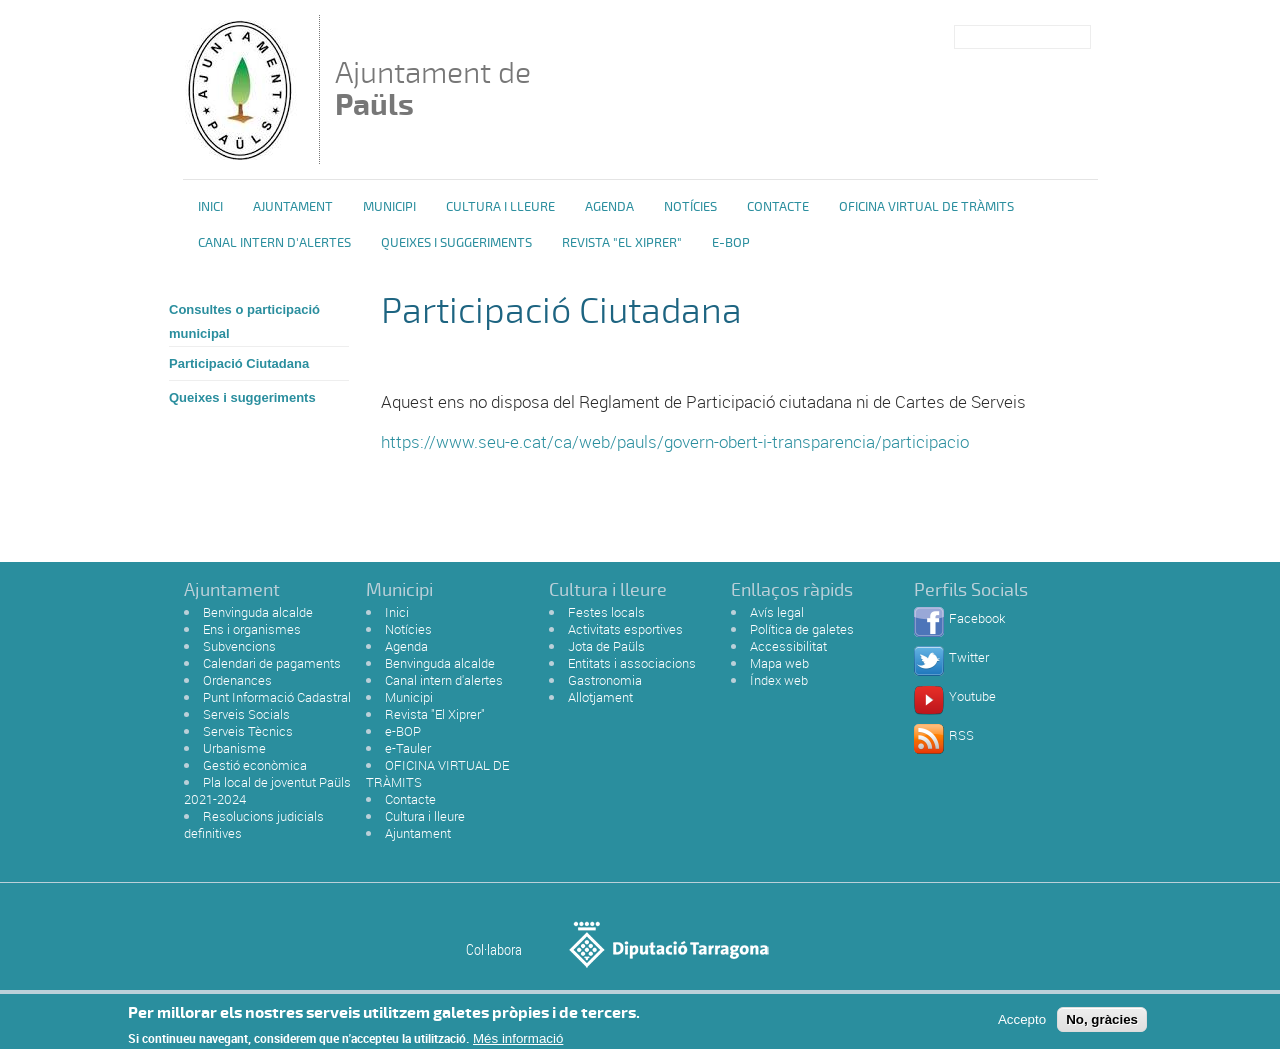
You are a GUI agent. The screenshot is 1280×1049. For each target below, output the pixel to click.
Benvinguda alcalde (258, 612)
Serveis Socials (246, 714)
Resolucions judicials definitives (254, 824)
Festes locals (606, 612)
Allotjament (600, 697)
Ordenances (237, 680)
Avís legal (777, 612)
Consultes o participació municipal (244, 321)
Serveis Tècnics (248, 731)
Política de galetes (802, 629)
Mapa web (779, 663)
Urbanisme (234, 748)
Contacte (778, 207)
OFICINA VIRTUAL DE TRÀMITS (926, 207)
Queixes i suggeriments (242, 397)
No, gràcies (1102, 1023)
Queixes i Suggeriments (456, 243)
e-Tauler (408, 748)
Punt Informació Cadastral (277, 697)
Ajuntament (293, 207)
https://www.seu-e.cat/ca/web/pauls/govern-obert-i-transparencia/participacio (675, 441)
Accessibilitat (788, 646)
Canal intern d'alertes (274, 243)
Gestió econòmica (255, 765)
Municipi (389, 207)
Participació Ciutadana (239, 363)
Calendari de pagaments (272, 663)
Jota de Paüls (606, 646)
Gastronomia (605, 680)
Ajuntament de (433, 88)
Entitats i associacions (632, 663)
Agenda (609, 207)
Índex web (779, 680)
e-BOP (731, 243)
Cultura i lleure (425, 816)
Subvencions (239, 646)
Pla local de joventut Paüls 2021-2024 (267, 790)
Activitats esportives (625, 629)
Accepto (1022, 1023)
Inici (210, 207)
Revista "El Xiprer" (622, 243)
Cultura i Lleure (500, 207)
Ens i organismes (252, 629)
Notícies (690, 207)
